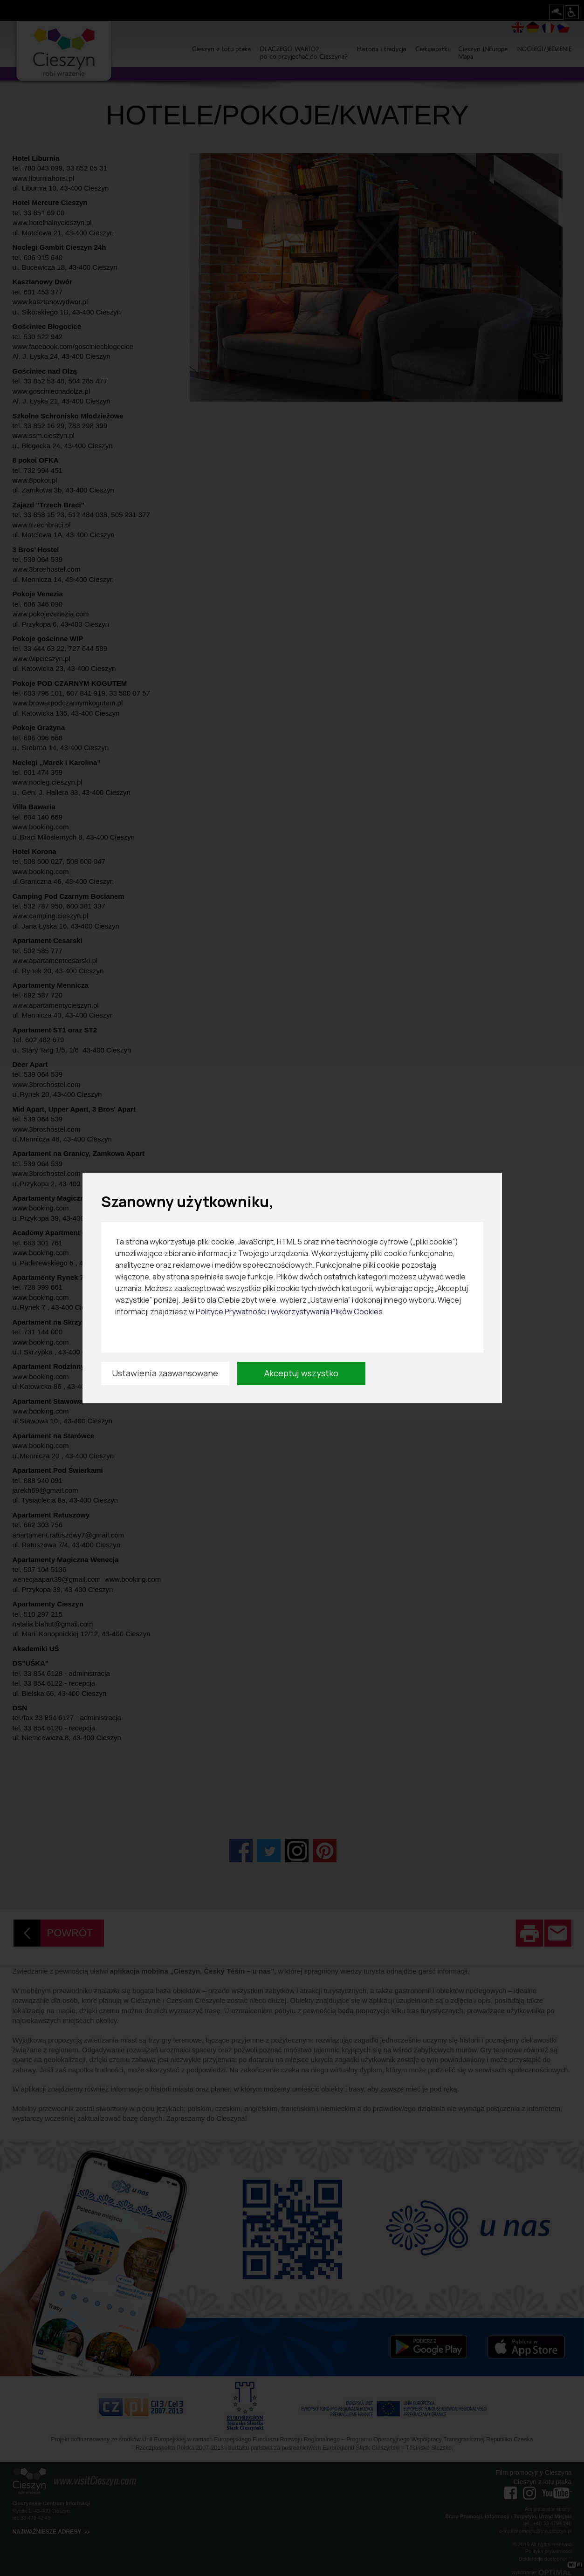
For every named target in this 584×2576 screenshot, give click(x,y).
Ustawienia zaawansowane (165, 1373)
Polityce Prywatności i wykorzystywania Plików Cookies (289, 1311)
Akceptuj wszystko (301, 1373)
